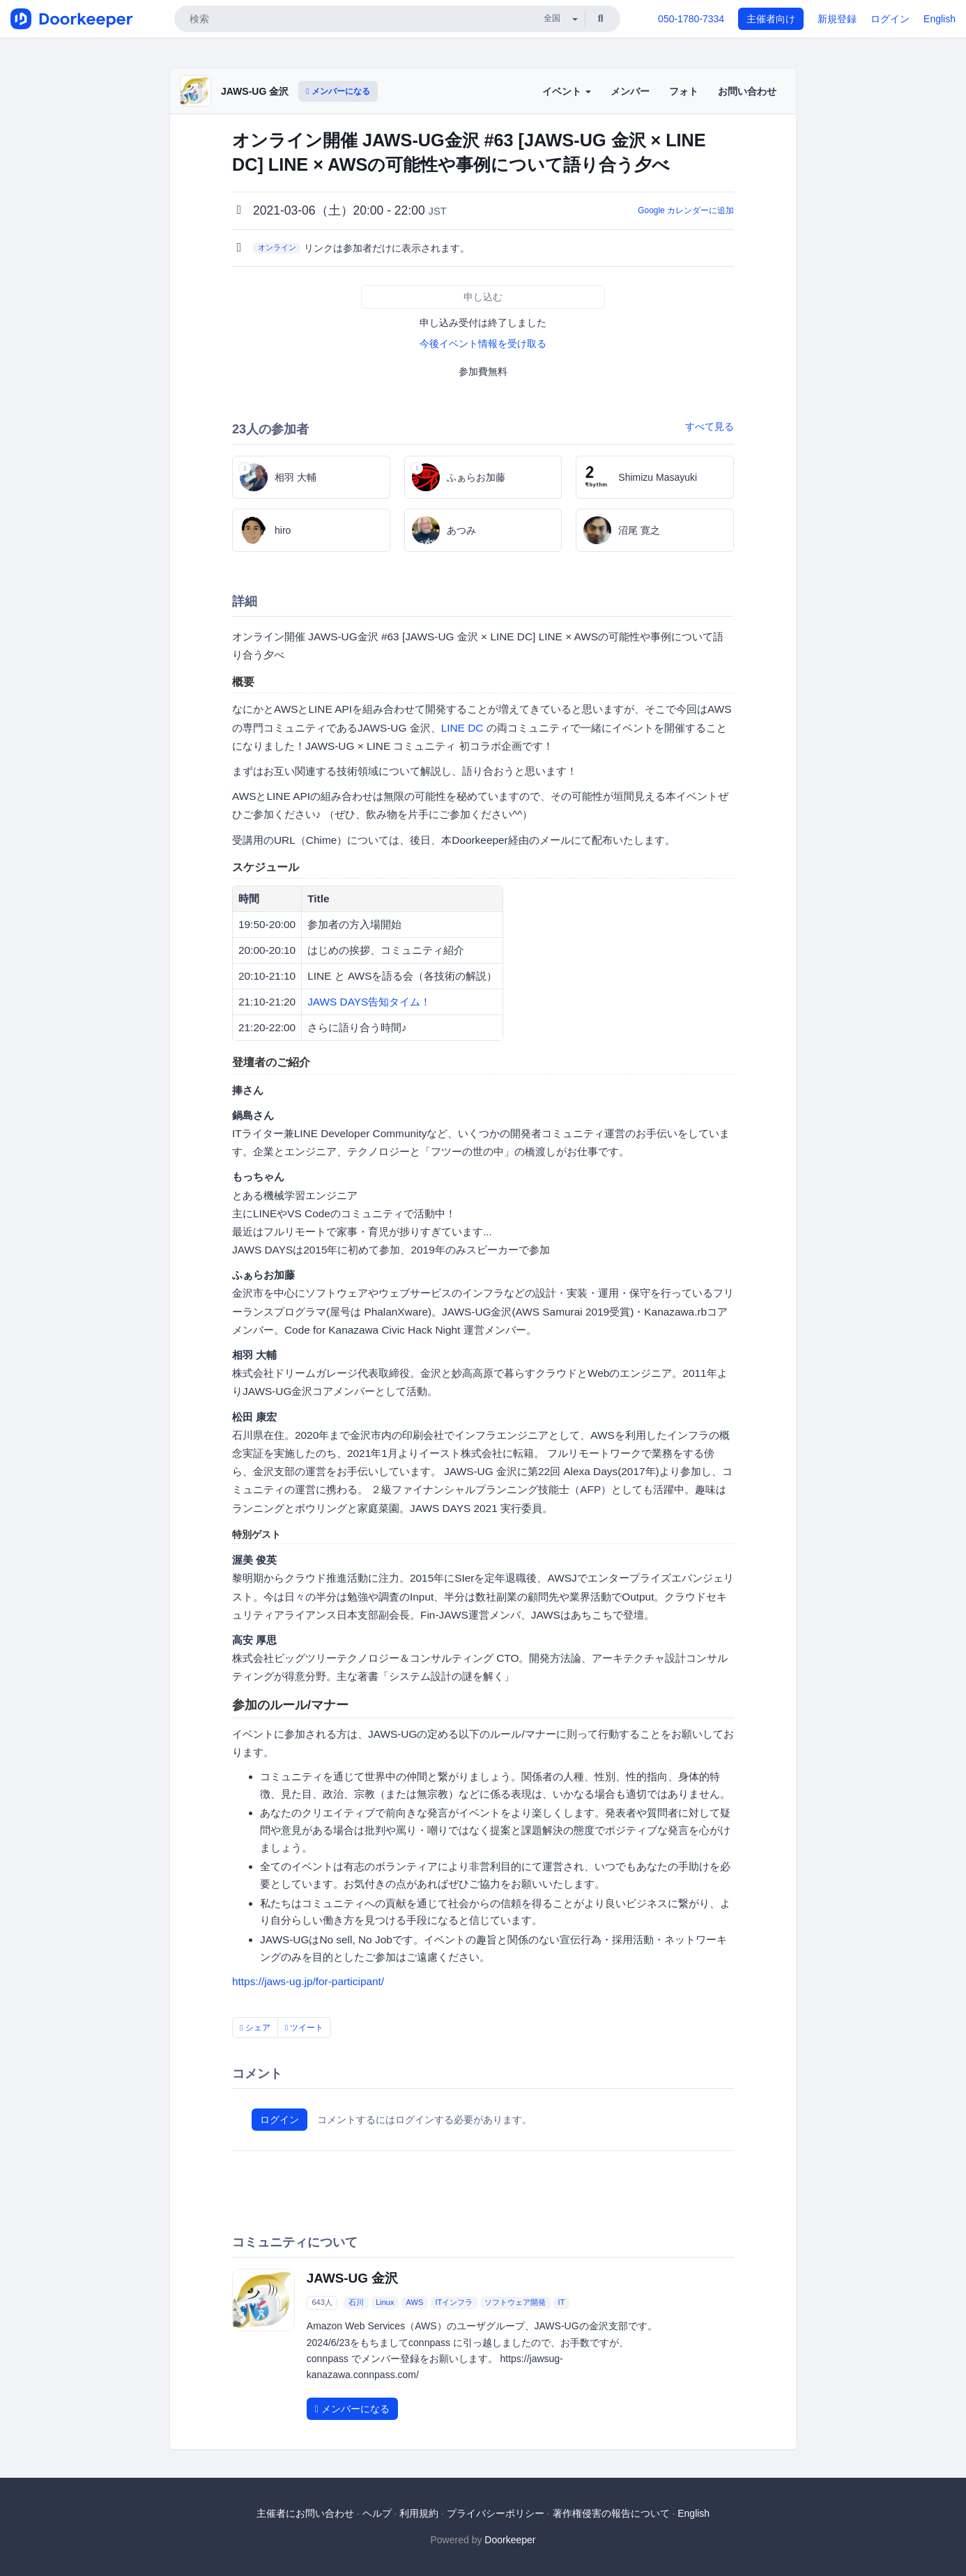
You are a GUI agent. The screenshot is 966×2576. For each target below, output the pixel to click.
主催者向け (770, 18)
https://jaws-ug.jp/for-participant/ (308, 1981)
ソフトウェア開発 (515, 2302)
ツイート (304, 2028)
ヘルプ (377, 2513)
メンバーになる (338, 91)
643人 (322, 2302)
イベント (566, 91)
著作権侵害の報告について (611, 2513)
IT (561, 2302)
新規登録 (837, 18)
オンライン (277, 247)
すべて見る (709, 426)
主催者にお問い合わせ (305, 2513)
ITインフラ (454, 2302)
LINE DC (462, 728)
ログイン (890, 18)
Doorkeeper (509, 2539)
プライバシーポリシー (495, 2513)
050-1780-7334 (691, 18)
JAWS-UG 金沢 (255, 91)
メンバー (630, 91)
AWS (415, 2302)
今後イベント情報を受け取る (483, 343)
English (939, 18)
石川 (356, 2302)
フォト (683, 91)
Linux (385, 2302)
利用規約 (418, 2513)
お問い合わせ (747, 91)
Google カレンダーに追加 (686, 210)
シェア (255, 2028)
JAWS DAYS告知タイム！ (369, 1002)
